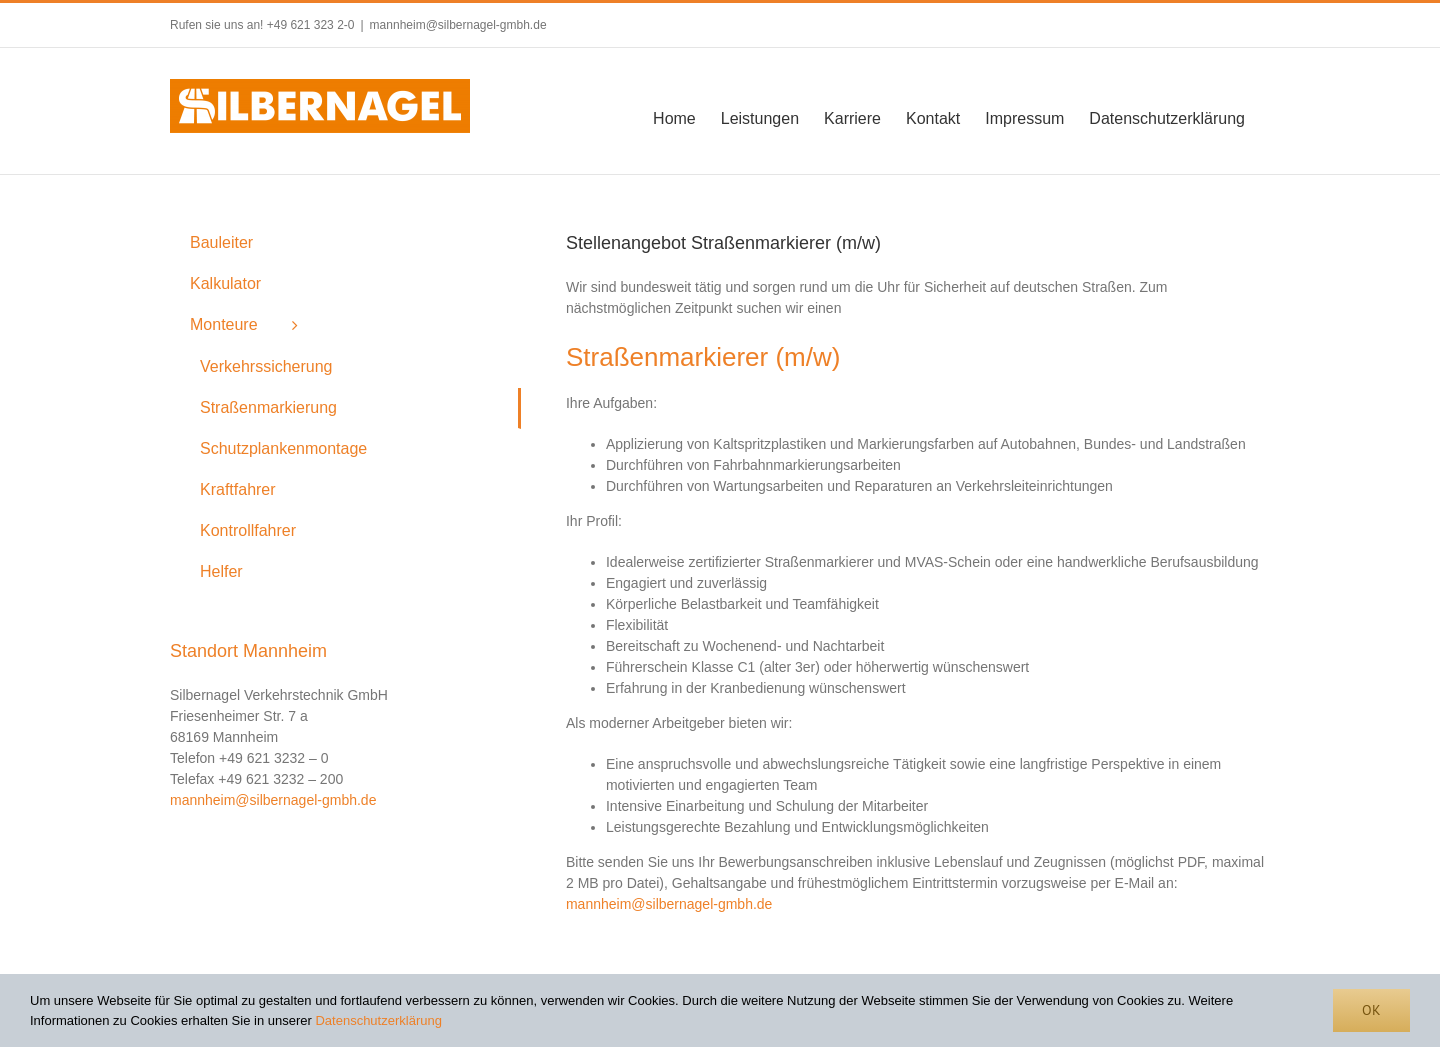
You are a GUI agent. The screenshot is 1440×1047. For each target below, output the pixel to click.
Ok (1371, 1010)
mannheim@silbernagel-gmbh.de (458, 25)
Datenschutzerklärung (378, 1020)
